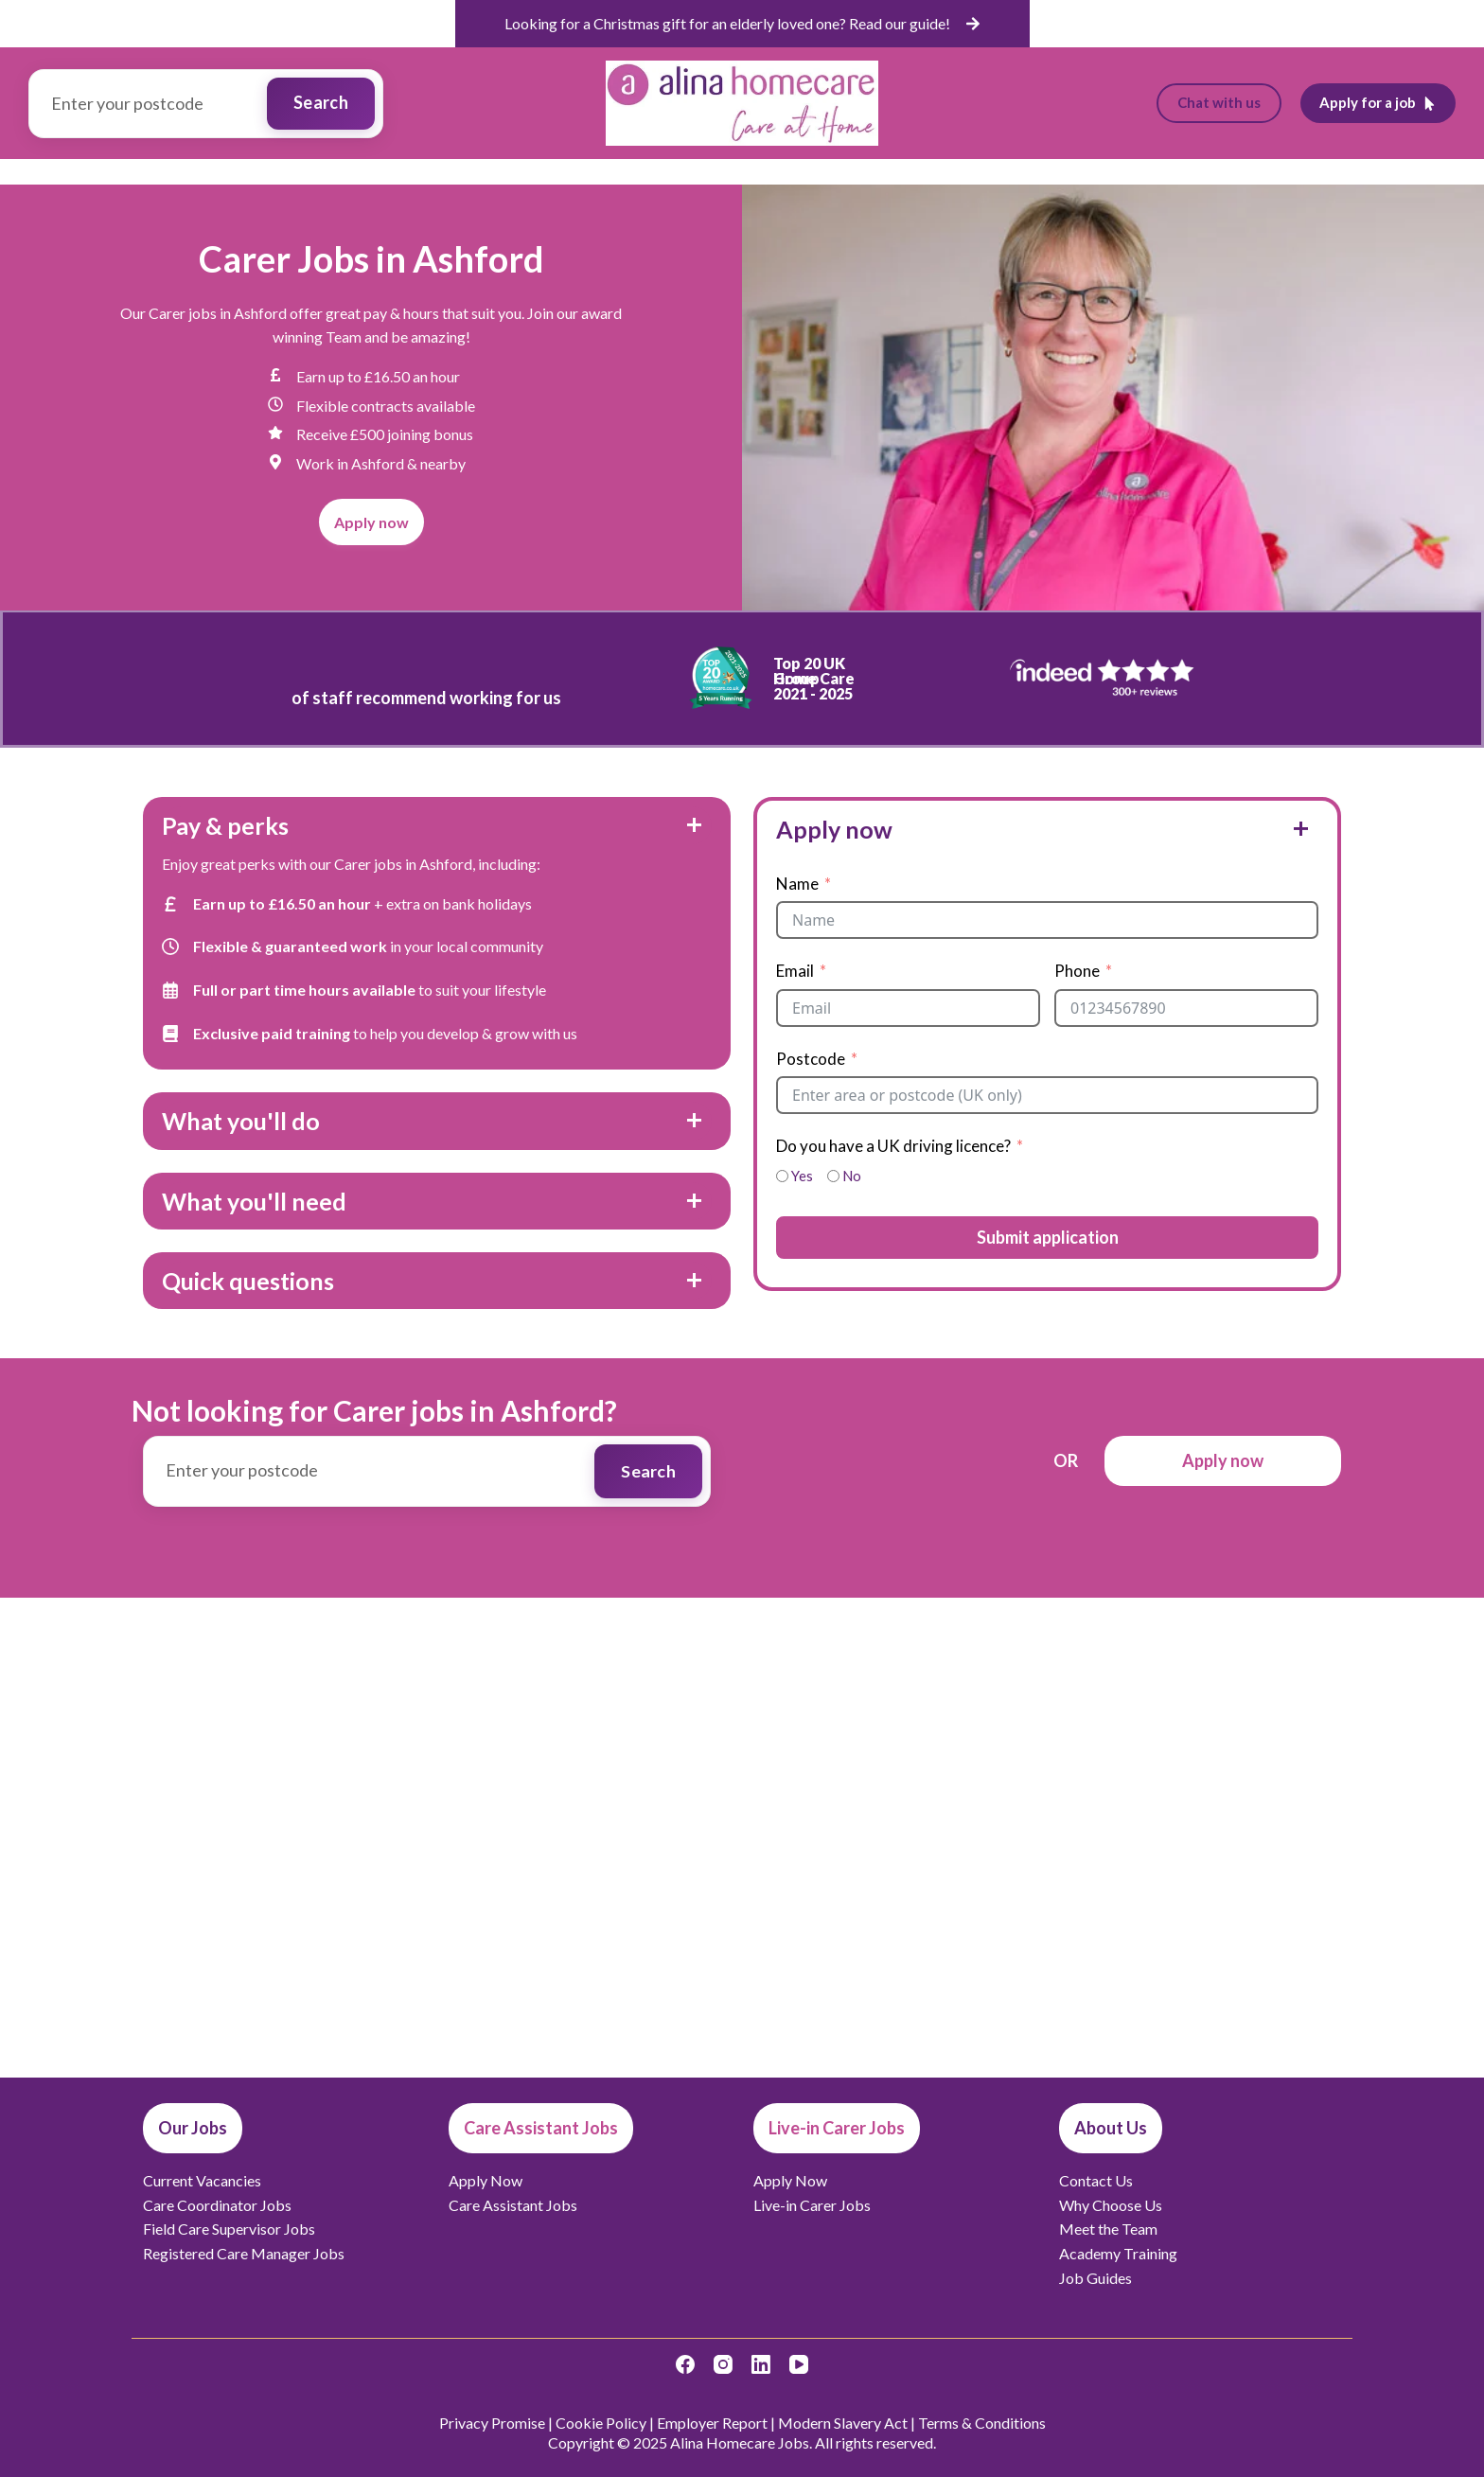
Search (320, 102)
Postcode (810, 1059)
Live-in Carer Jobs (895, 171)
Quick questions (248, 1280)
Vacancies (573, 171)
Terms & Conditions (982, 2423)
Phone (1077, 971)
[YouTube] (798, 2364)
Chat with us (1219, 102)
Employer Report (712, 2423)
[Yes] (782, 1176)
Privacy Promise (492, 2423)
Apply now (834, 829)
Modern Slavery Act (843, 2423)
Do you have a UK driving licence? (893, 1146)
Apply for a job (1378, 102)
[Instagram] (723, 2364)
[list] (742, 24)
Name (797, 883)
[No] (833, 1176)
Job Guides (1026, 171)
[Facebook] (685, 2364)
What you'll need (254, 1201)
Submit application (1048, 1237)
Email (795, 971)
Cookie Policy (601, 2423)
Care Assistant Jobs (720, 171)
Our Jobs (464, 171)
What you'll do (241, 1120)
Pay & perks (225, 825)
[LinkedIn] (760, 2364)
